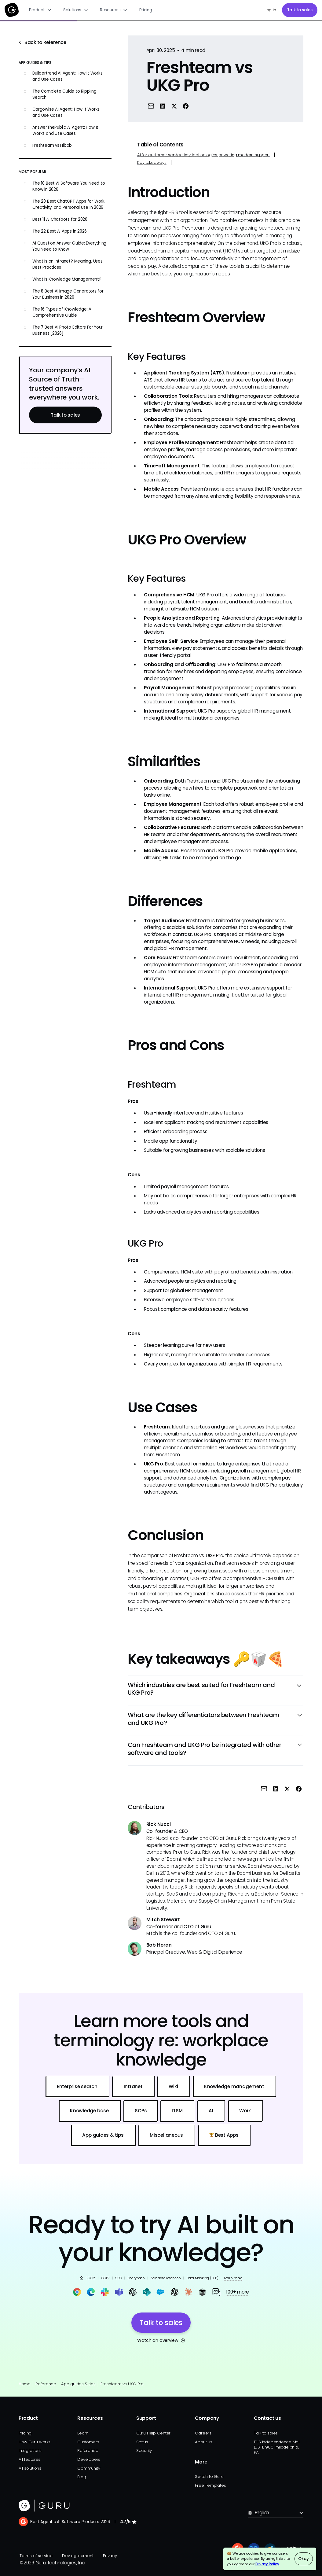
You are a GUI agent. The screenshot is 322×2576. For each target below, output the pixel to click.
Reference (45, 2384)
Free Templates (210, 2485)
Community (88, 2468)
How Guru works (34, 2442)
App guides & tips (78, 2384)
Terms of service (36, 2556)
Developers (88, 2459)
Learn (82, 2433)
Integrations (30, 2450)
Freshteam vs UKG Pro (122, 2384)
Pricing (145, 10)
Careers (203, 2433)
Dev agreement (77, 2556)
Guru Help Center (153, 2433)
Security (144, 2450)
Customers (88, 2442)
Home (25, 2384)
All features (29, 2459)
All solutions (30, 2468)
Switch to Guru (209, 2476)
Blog (81, 2477)
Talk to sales (300, 10)
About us (203, 2442)
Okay (303, 2559)
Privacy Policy (267, 2564)
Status (142, 2442)
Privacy (110, 2556)
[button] (40, 10)
